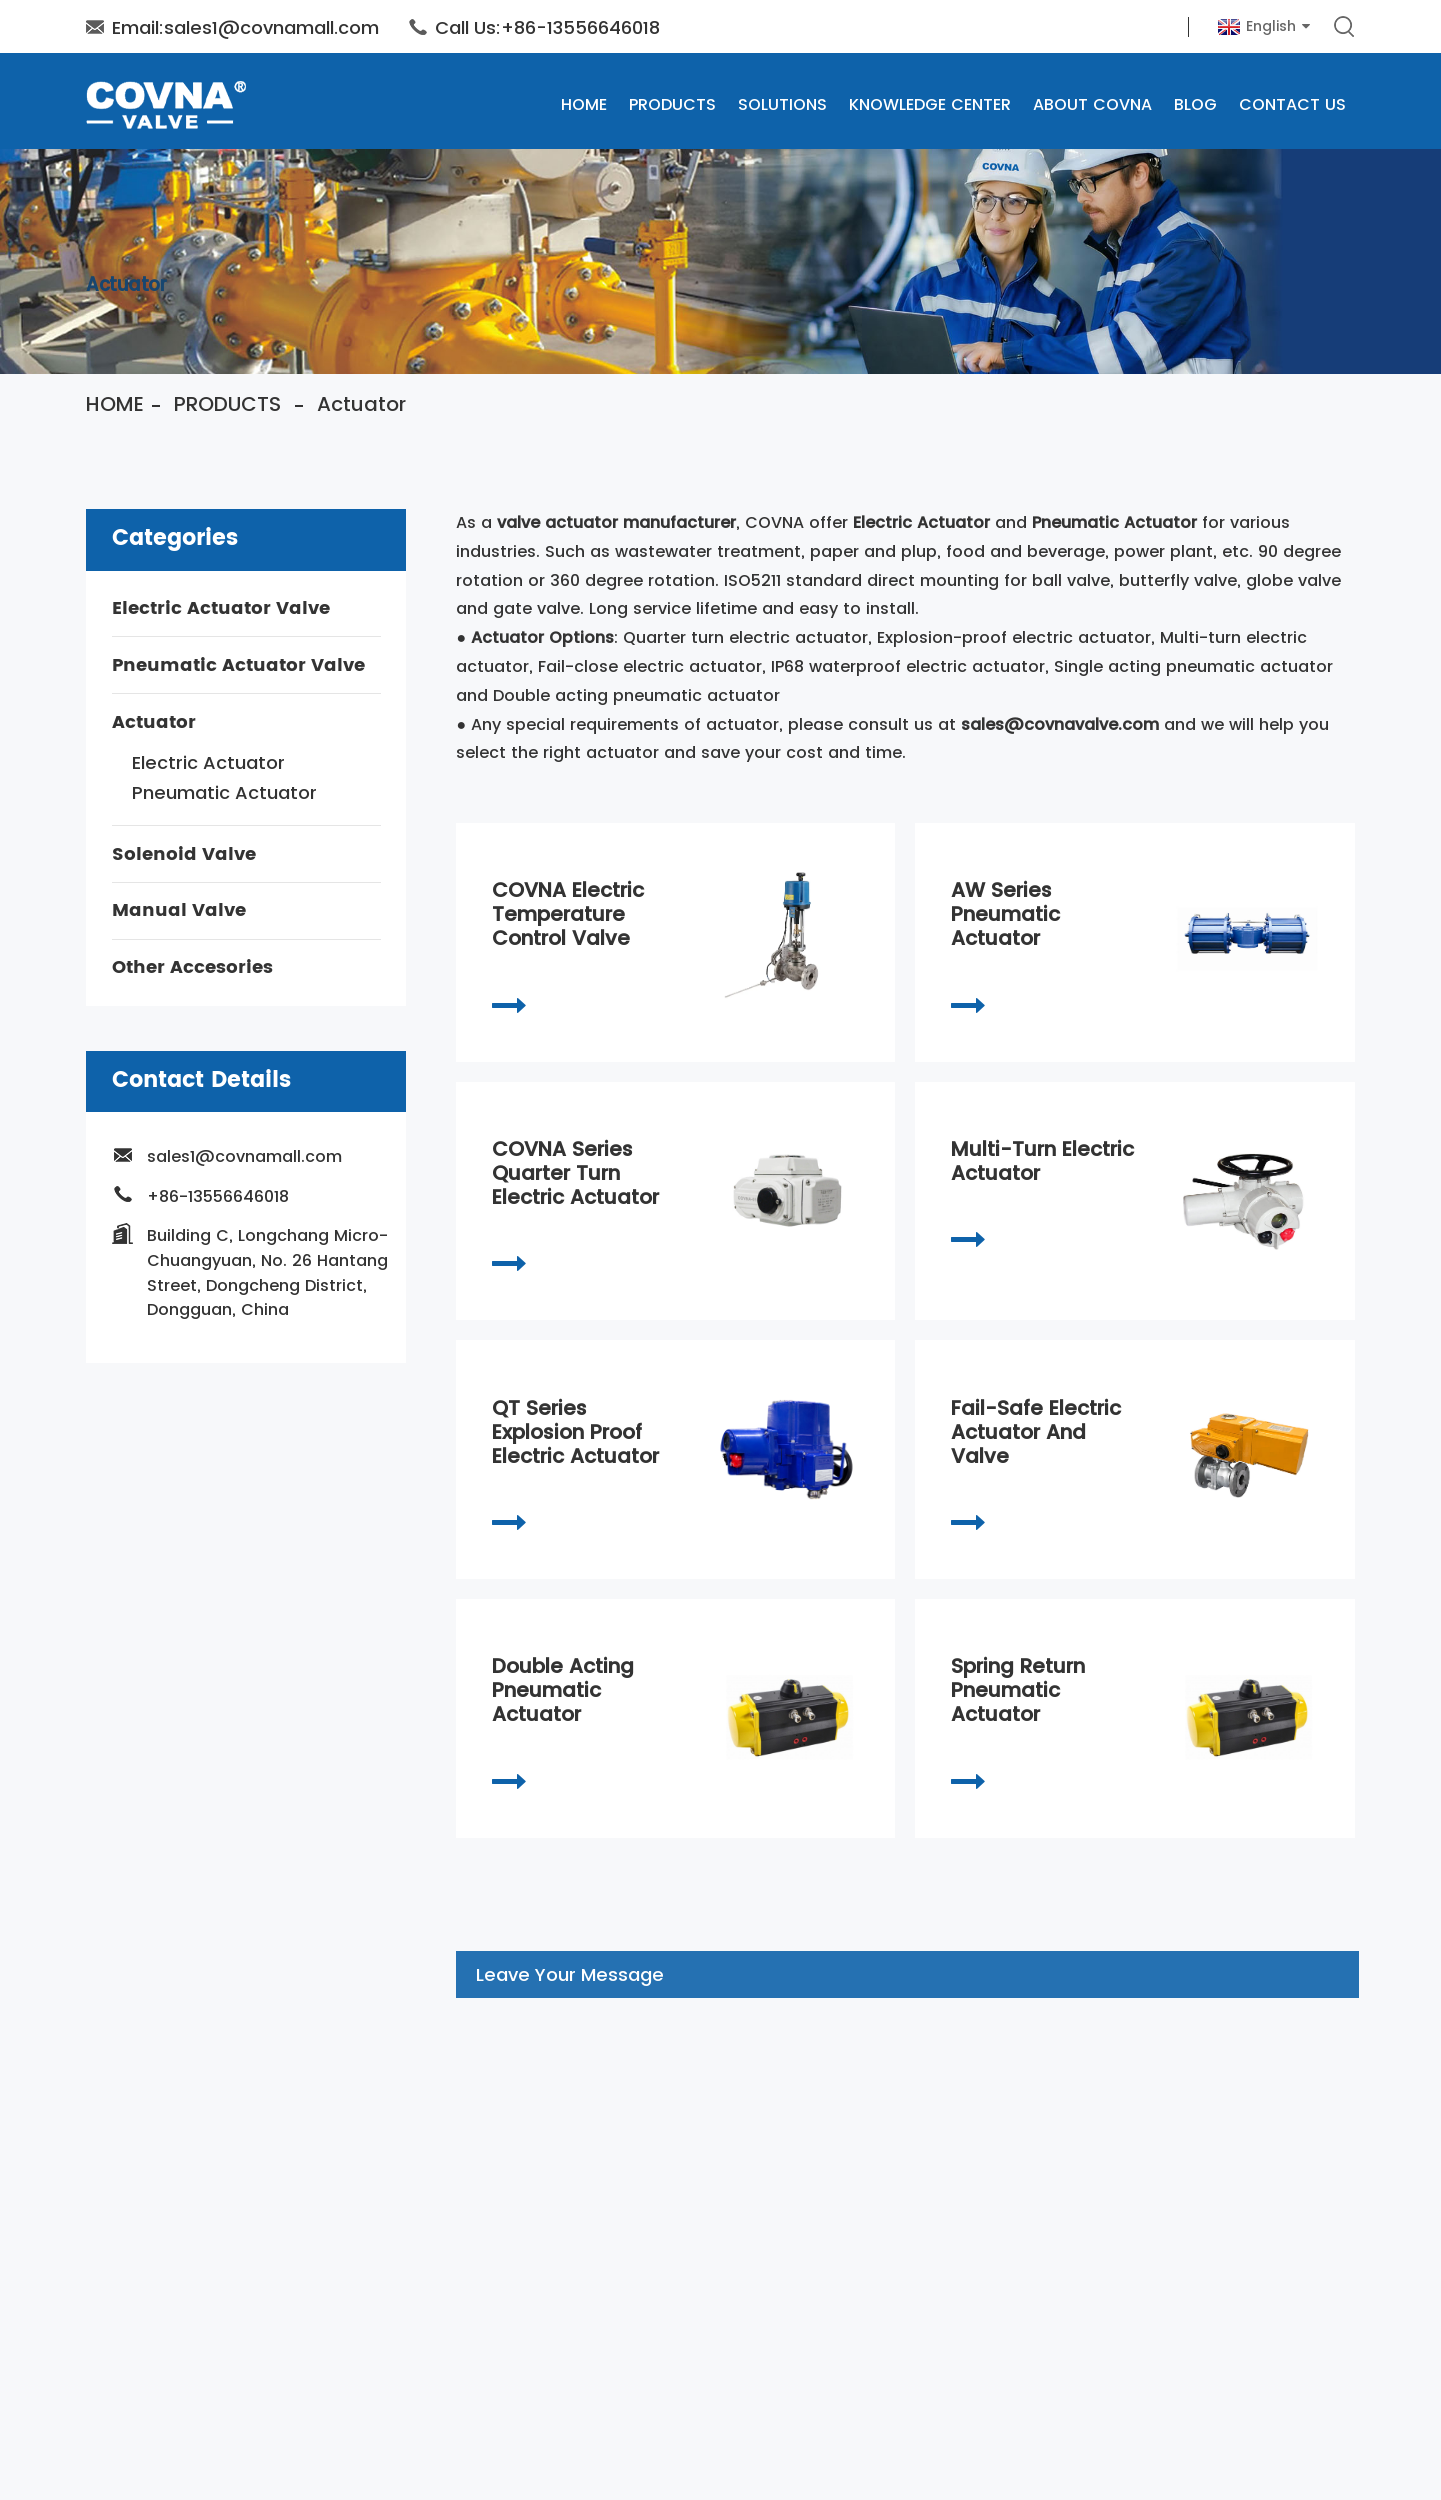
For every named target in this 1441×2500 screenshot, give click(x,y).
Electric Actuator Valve (221, 608)
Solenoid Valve (184, 854)
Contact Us (1292, 104)
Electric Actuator (208, 762)
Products (672, 104)
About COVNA (1092, 104)
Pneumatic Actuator (224, 792)
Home (584, 104)
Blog (1195, 104)
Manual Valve (179, 911)
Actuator (361, 404)
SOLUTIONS (782, 104)
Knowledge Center (930, 104)
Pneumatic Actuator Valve (238, 665)
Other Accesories (192, 967)
